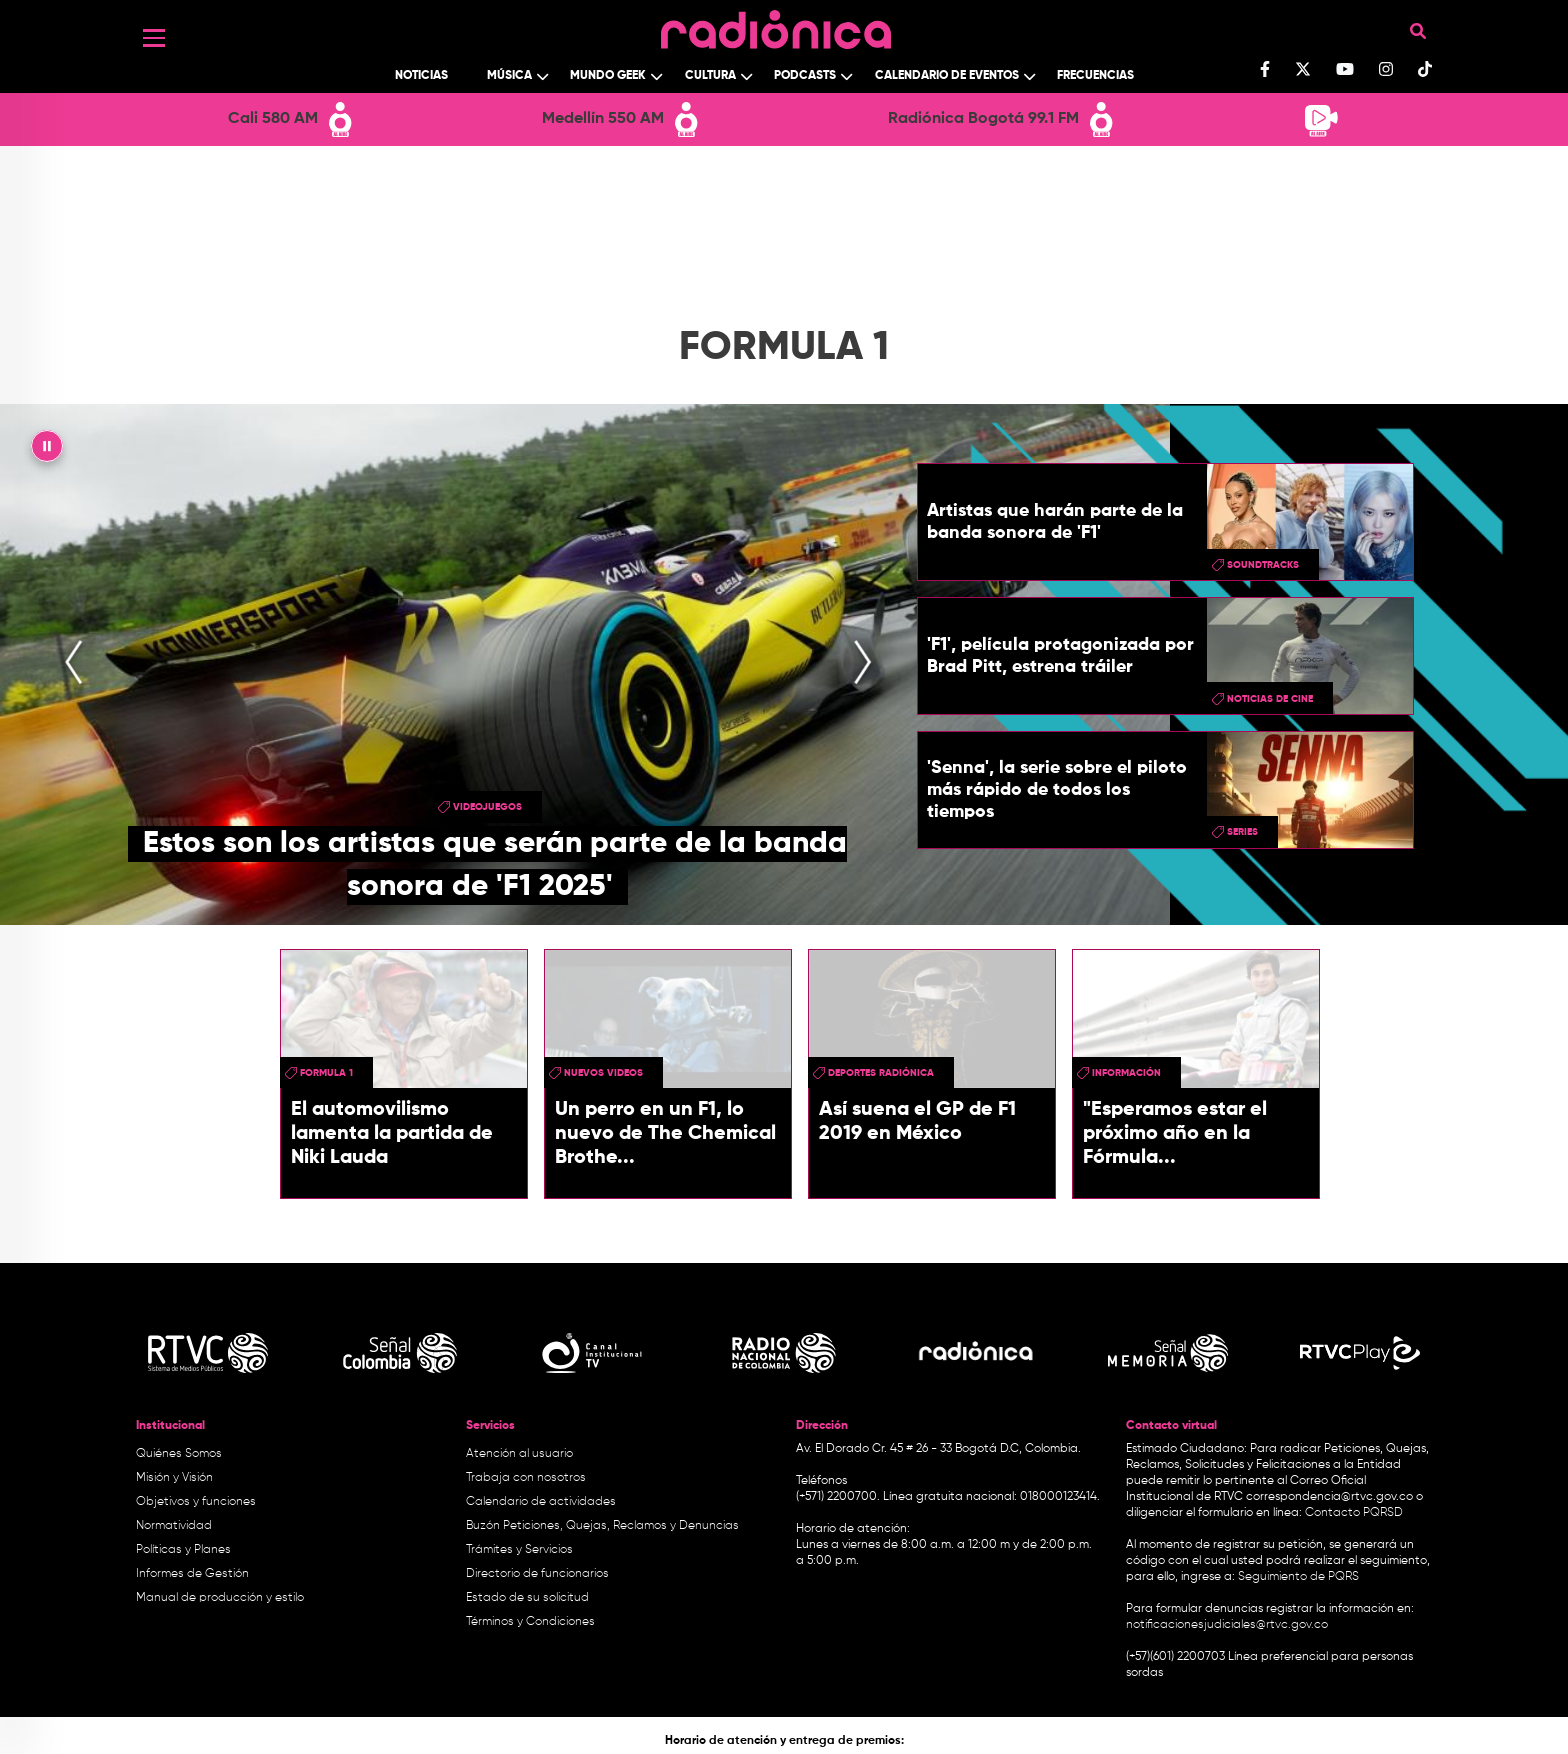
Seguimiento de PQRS (1298, 1577)
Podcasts (805, 76)
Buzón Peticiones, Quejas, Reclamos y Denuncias (602, 1526)
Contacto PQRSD (1354, 1513)
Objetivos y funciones (196, 1502)
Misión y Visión (174, 1478)
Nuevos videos (603, 1073)
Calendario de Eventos (947, 76)
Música (509, 76)
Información (1126, 1073)
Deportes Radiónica (881, 1073)
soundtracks (1263, 565)
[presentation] (74, 664)
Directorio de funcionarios (537, 1574)
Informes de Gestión (192, 1574)
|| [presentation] (47, 451)
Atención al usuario (519, 1454)
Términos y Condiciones (530, 1622)
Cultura (710, 76)
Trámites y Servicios (519, 1550)
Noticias (421, 76)
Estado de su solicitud (527, 1598)
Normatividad (174, 1526)
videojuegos (487, 807)
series (1242, 832)
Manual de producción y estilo (220, 1598)
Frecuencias (1095, 76)
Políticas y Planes (183, 1550)
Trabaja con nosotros (526, 1478)
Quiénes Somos (179, 1454)
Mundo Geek (608, 76)
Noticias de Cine (1270, 699)
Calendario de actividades (541, 1502)
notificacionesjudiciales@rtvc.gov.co (1227, 1625)
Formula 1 (326, 1073)
